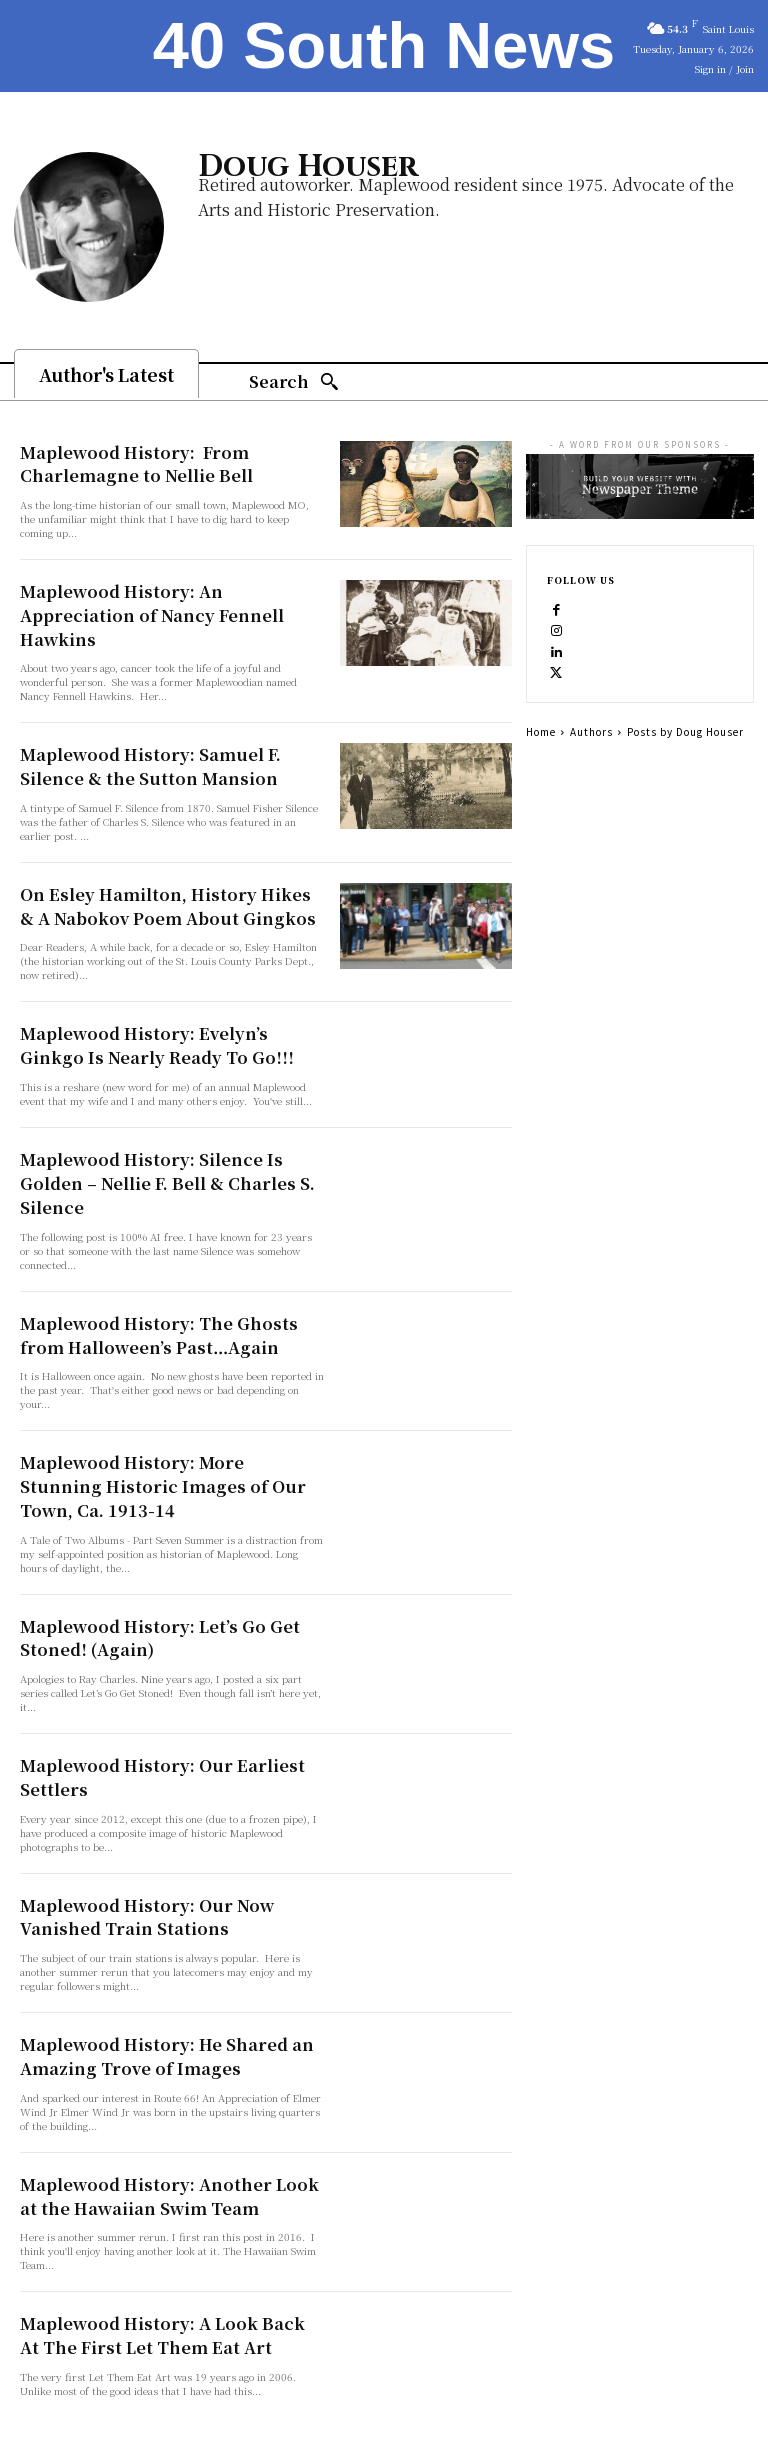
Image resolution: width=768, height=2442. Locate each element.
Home (541, 731)
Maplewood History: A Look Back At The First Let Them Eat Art (170, 2243)
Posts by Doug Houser (685, 731)
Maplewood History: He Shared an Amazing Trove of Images (147, 1971)
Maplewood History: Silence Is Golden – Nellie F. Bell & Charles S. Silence (169, 1133)
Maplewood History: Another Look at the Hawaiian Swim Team (158, 2107)
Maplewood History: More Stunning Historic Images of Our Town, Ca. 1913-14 (165, 1416)
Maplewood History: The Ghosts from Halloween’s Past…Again (161, 1269)
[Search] (294, 382)
